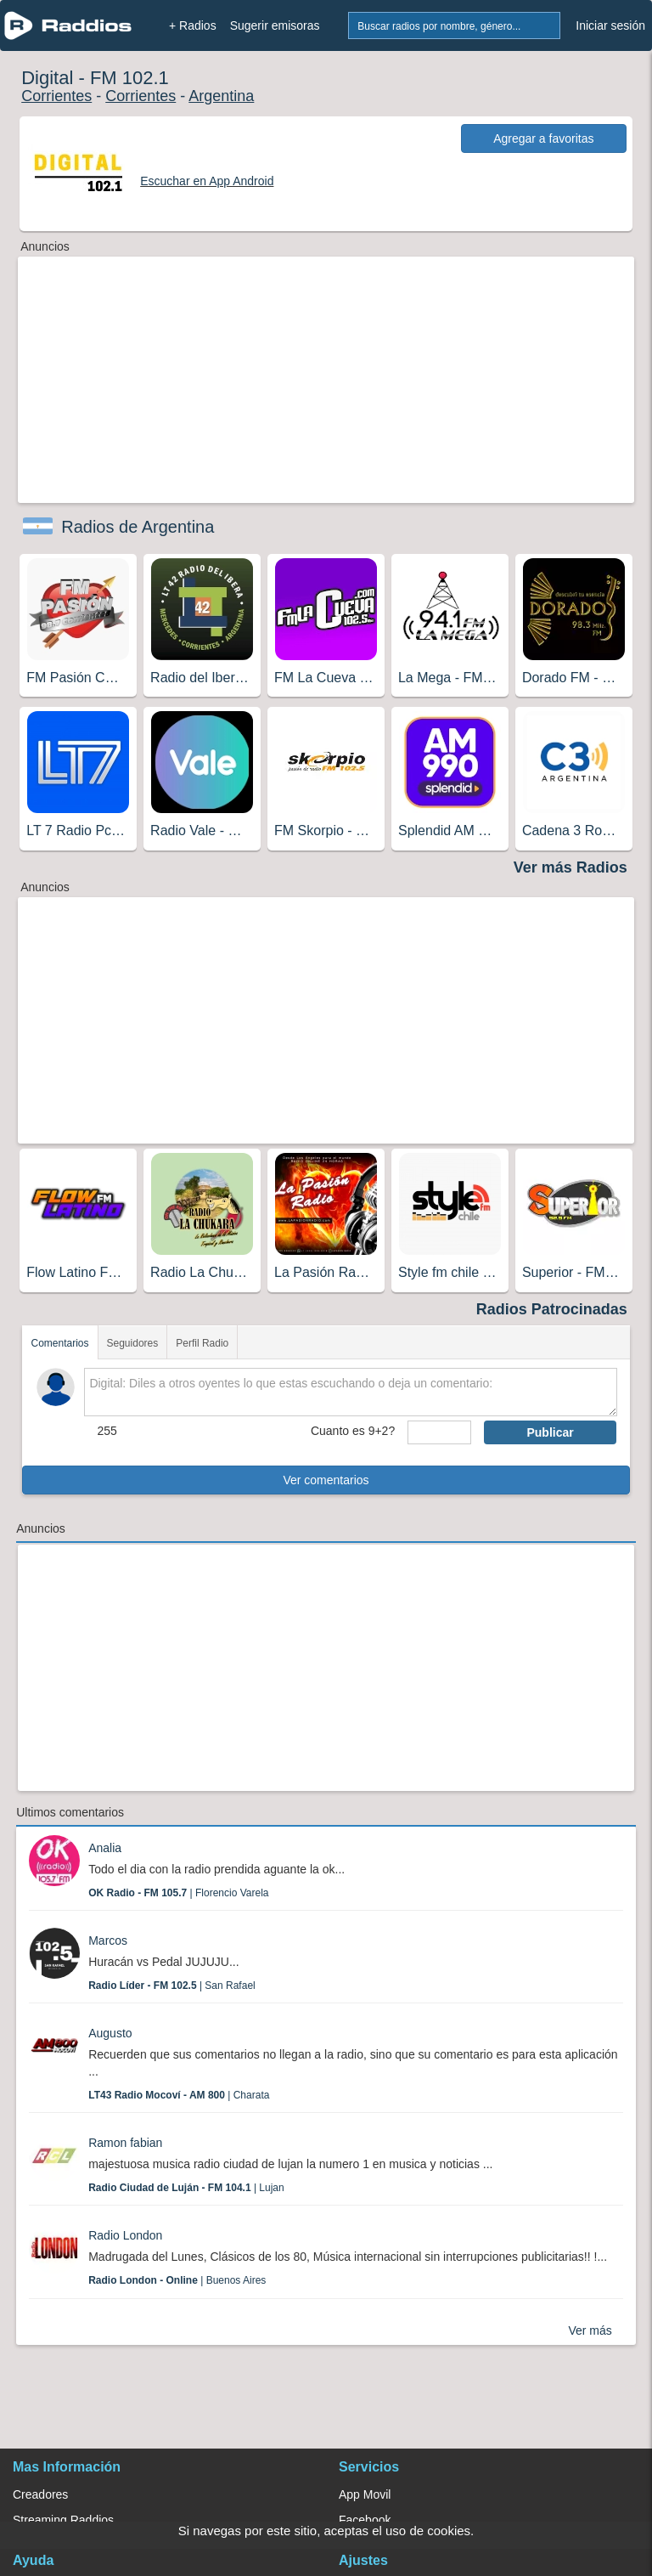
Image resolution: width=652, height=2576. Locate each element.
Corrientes (56, 96)
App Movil (365, 2494)
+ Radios (192, 25)
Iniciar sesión (610, 25)
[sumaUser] (439, 1432)
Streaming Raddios (63, 2520)
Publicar (549, 1432)
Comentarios (59, 1343)
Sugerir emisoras (275, 25)
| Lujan (186, 2188)
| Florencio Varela (178, 1893)
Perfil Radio (202, 1343)
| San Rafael (172, 1985)
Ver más (589, 2330)
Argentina (221, 96)
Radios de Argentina (137, 526)
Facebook (365, 2520)
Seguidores (133, 1343)
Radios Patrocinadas (551, 1309)
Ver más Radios (570, 867)
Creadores (40, 2494)
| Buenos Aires (177, 2280)
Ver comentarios (325, 1480)
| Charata (178, 2095)
